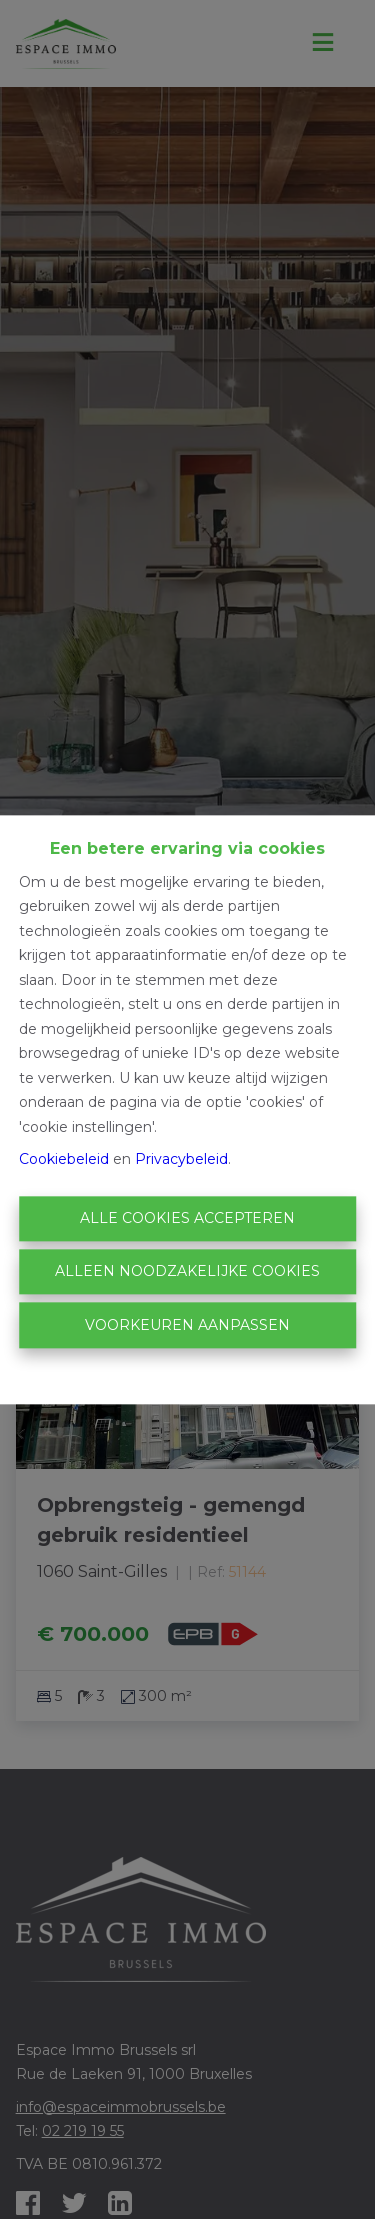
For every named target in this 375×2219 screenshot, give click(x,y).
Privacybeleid (181, 1160)
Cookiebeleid (64, 1160)
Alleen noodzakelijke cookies (187, 1272)
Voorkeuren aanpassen (187, 1325)
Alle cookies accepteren (187, 1218)
